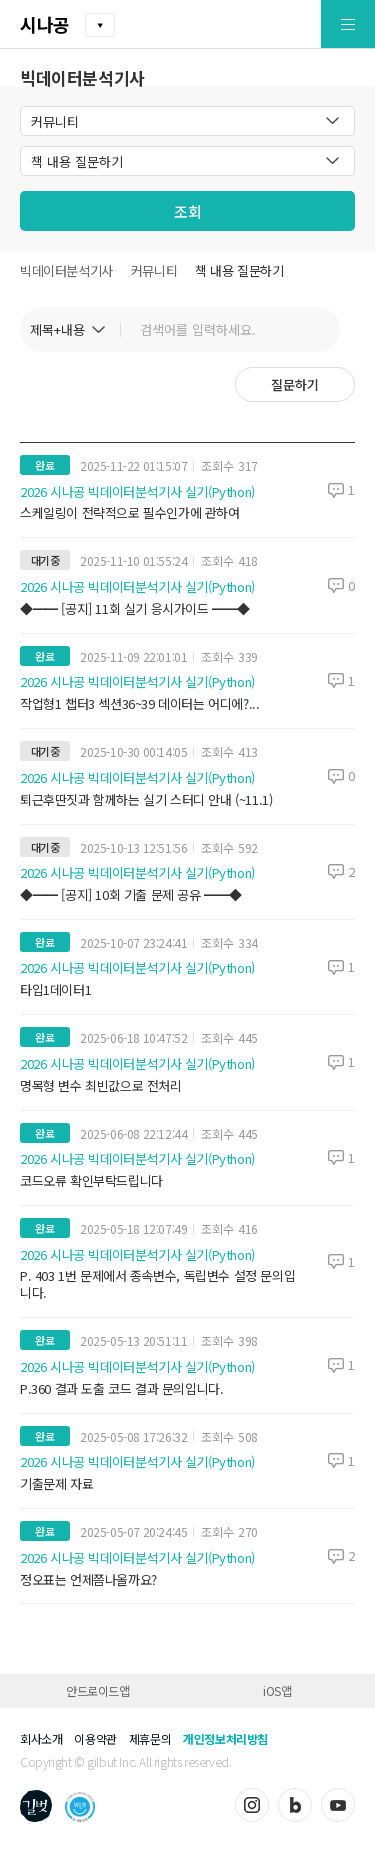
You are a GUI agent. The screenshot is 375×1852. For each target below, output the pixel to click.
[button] (301, 24)
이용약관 (95, 1738)
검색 (315, 329)
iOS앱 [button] (277, 1690)
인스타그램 (252, 1805)
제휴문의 (150, 1738)
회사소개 (41, 1738)
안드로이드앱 (98, 1690)
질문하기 (295, 384)
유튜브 (338, 1805)
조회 (188, 211)
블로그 (295, 1805)
